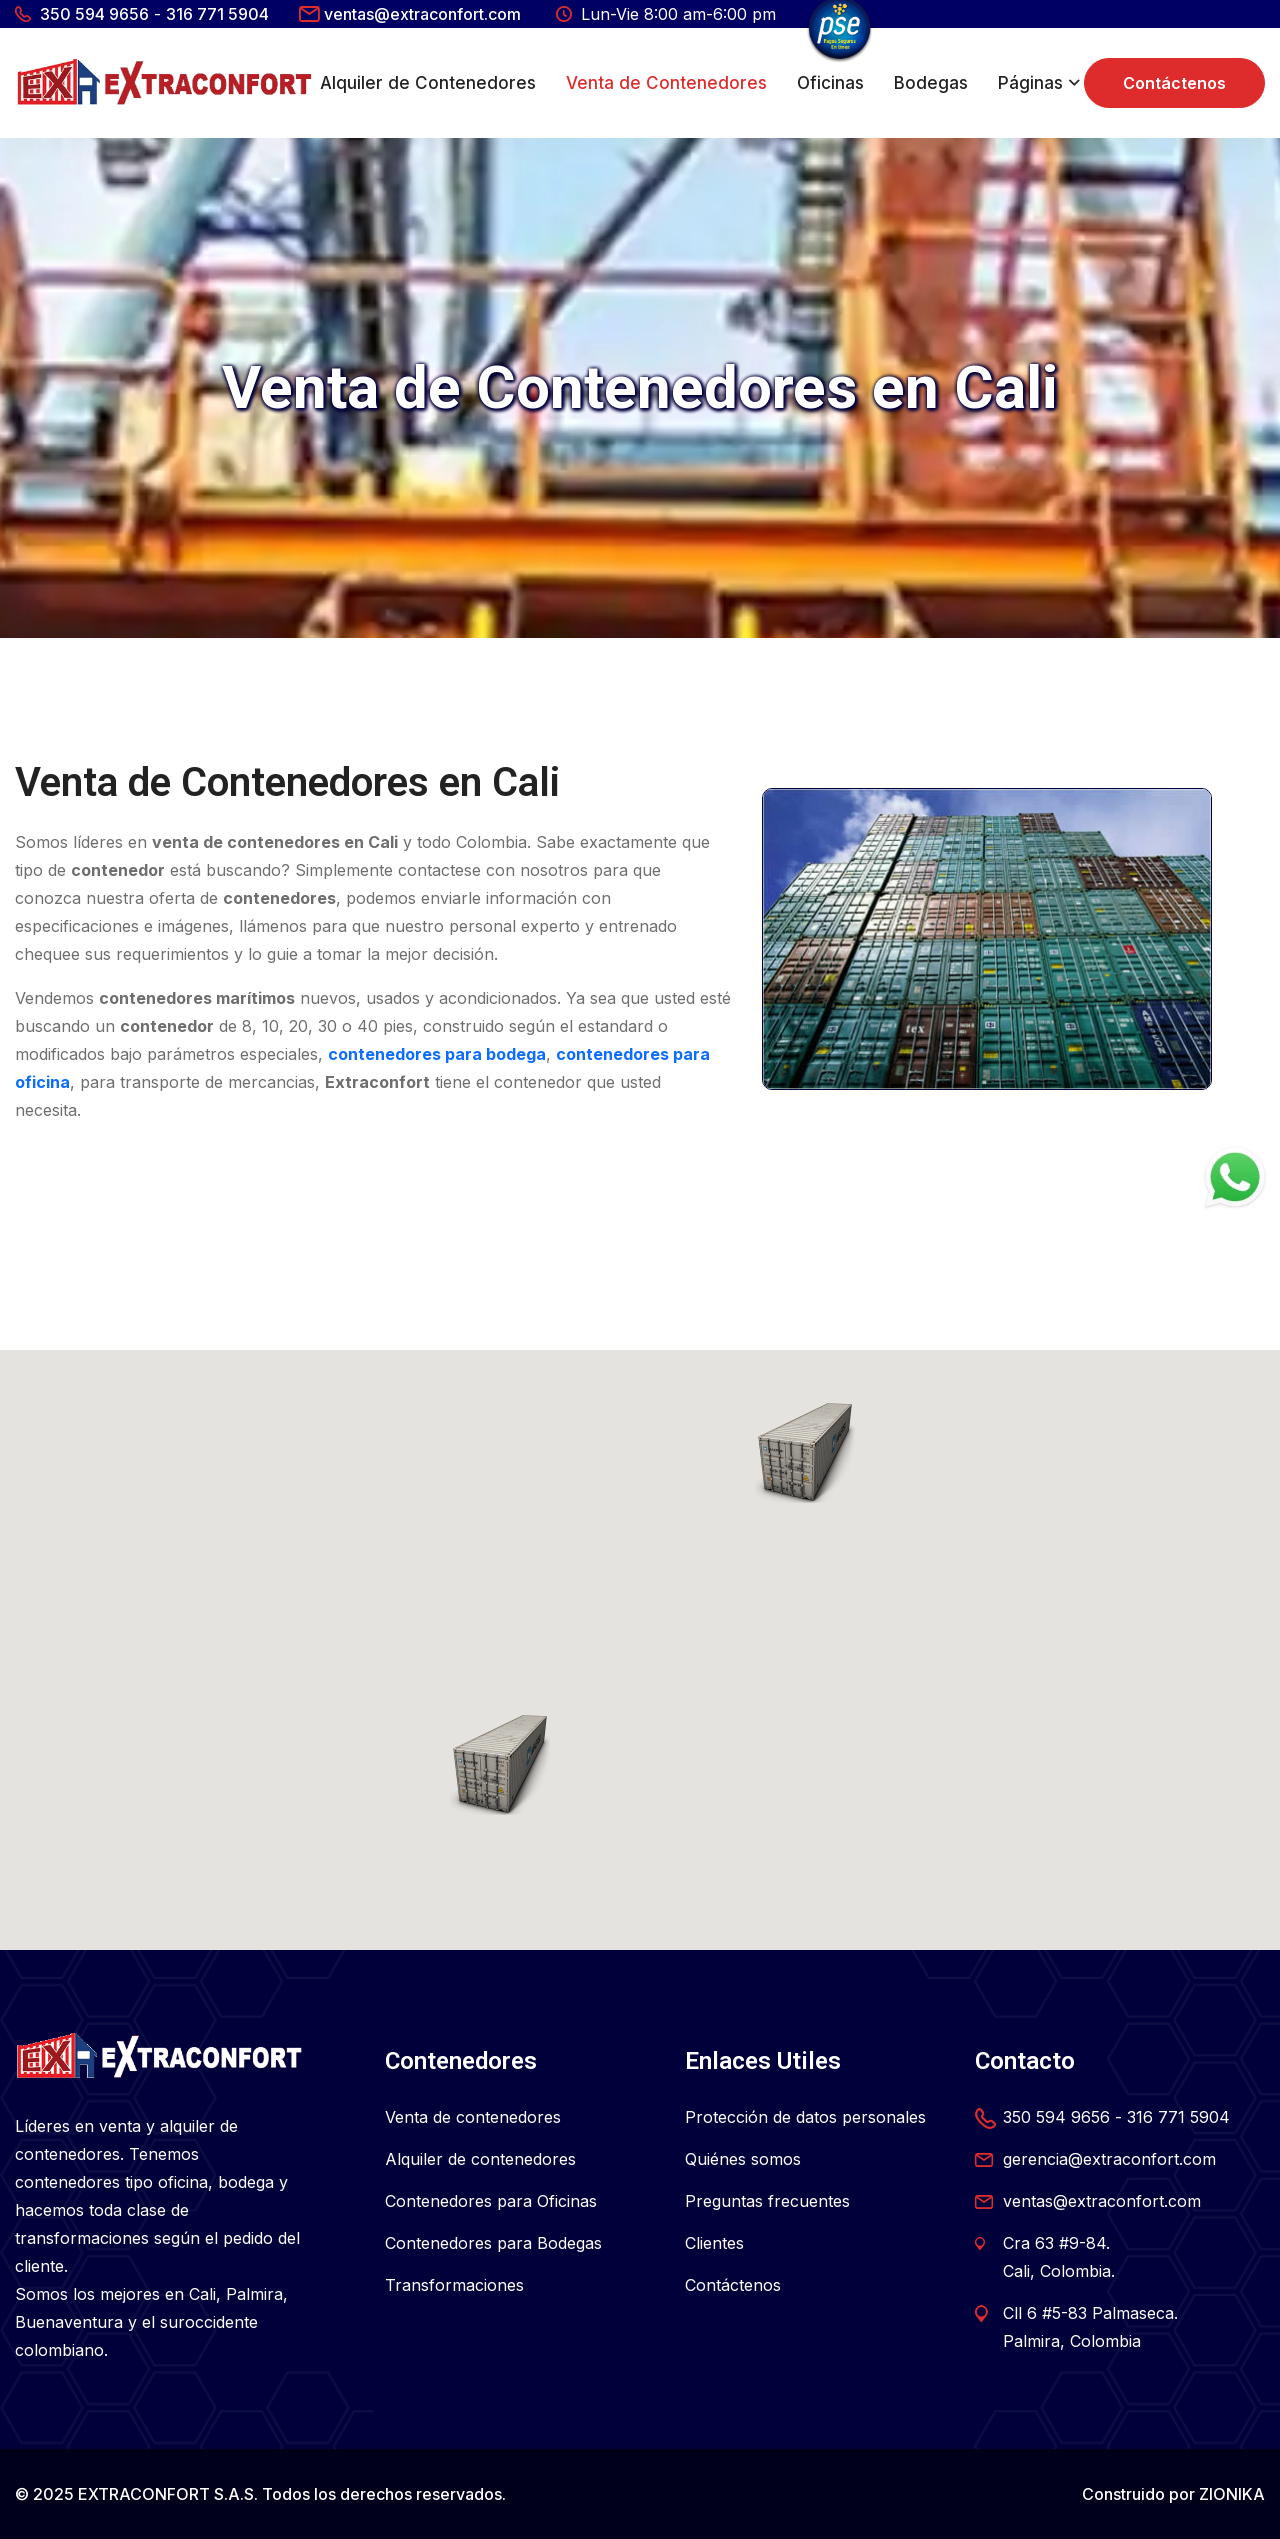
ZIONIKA (1232, 2494)
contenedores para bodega (437, 1054)
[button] (500, 1765)
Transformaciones (454, 2285)
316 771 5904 (217, 14)
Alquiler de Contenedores (428, 83)
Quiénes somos (743, 2159)
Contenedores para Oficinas (491, 2201)
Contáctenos (1174, 83)
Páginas (1030, 83)
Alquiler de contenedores (480, 2159)
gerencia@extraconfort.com (1109, 2159)
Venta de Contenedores (666, 83)
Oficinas (830, 83)
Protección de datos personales (805, 2117)
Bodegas (931, 83)
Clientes (714, 2243)
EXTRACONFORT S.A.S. (168, 2494)
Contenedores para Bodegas (493, 2243)
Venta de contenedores (473, 2117)
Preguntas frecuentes (767, 2201)
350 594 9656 (94, 14)
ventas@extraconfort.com (422, 14)
